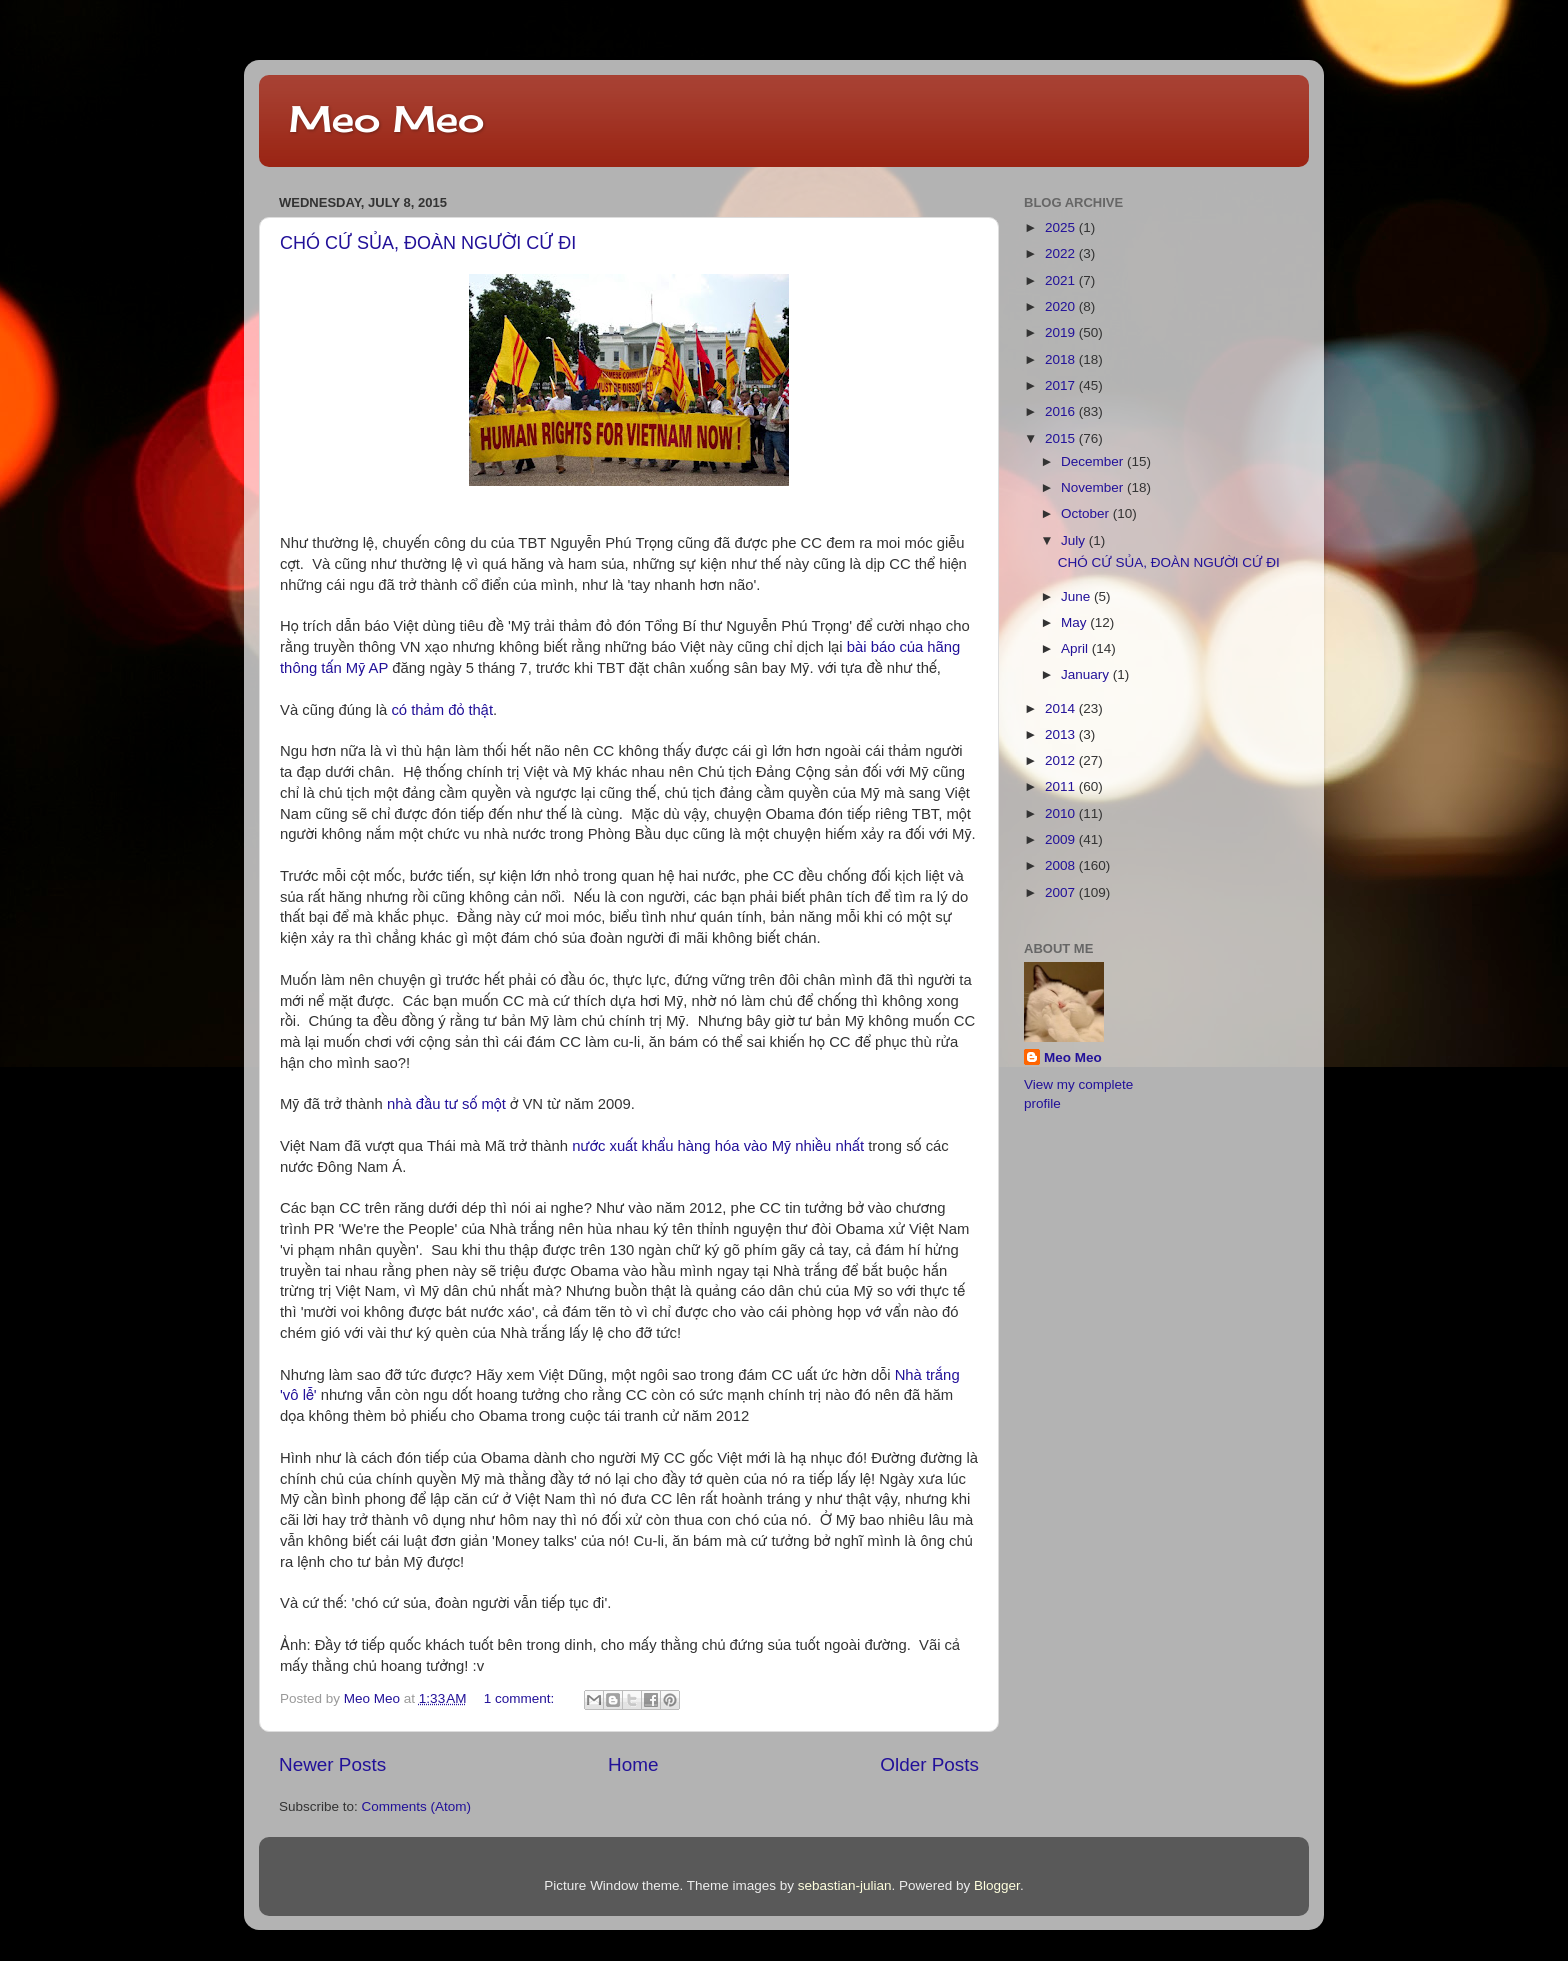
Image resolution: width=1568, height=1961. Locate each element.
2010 (1062, 813)
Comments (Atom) (417, 1806)
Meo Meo (386, 119)
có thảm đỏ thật (442, 710)
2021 (1062, 280)
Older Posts (929, 1764)
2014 (1062, 708)
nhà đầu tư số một (446, 1104)
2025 (1062, 227)
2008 (1062, 865)
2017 (1062, 385)
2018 (1062, 359)
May (1075, 622)
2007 (1062, 892)
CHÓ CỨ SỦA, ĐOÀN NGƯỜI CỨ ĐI (428, 243)
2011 (1062, 786)
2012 (1062, 760)
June (1077, 596)
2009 (1062, 839)
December (1094, 461)
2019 (1062, 332)
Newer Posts (332, 1764)
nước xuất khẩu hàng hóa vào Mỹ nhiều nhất (718, 1146)
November (1094, 487)
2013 (1062, 734)
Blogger (997, 1885)
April (1076, 648)
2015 (1062, 438)
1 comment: (521, 1698)
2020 (1062, 306)
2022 (1062, 253)
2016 (1062, 411)
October (1087, 513)
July (1075, 540)
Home (633, 1764)
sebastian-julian (845, 1885)
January (1087, 674)
